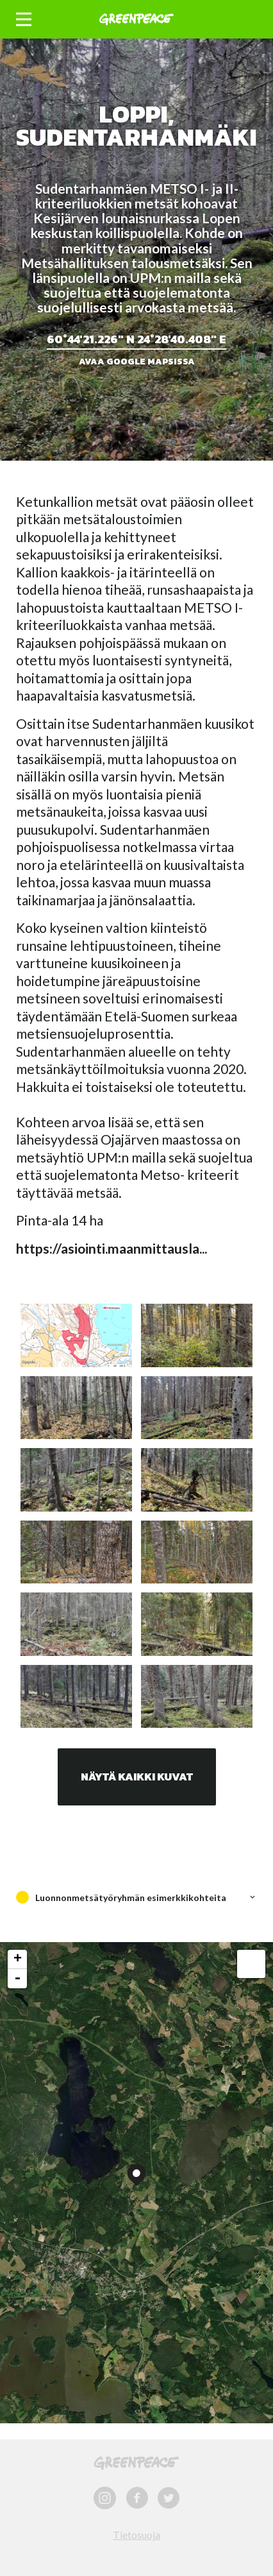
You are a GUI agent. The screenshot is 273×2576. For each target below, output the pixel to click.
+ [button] (17, 1959)
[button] (23, 19)
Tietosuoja (136, 2535)
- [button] (17, 1978)
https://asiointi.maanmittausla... (111, 1248)
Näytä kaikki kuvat (137, 1776)
